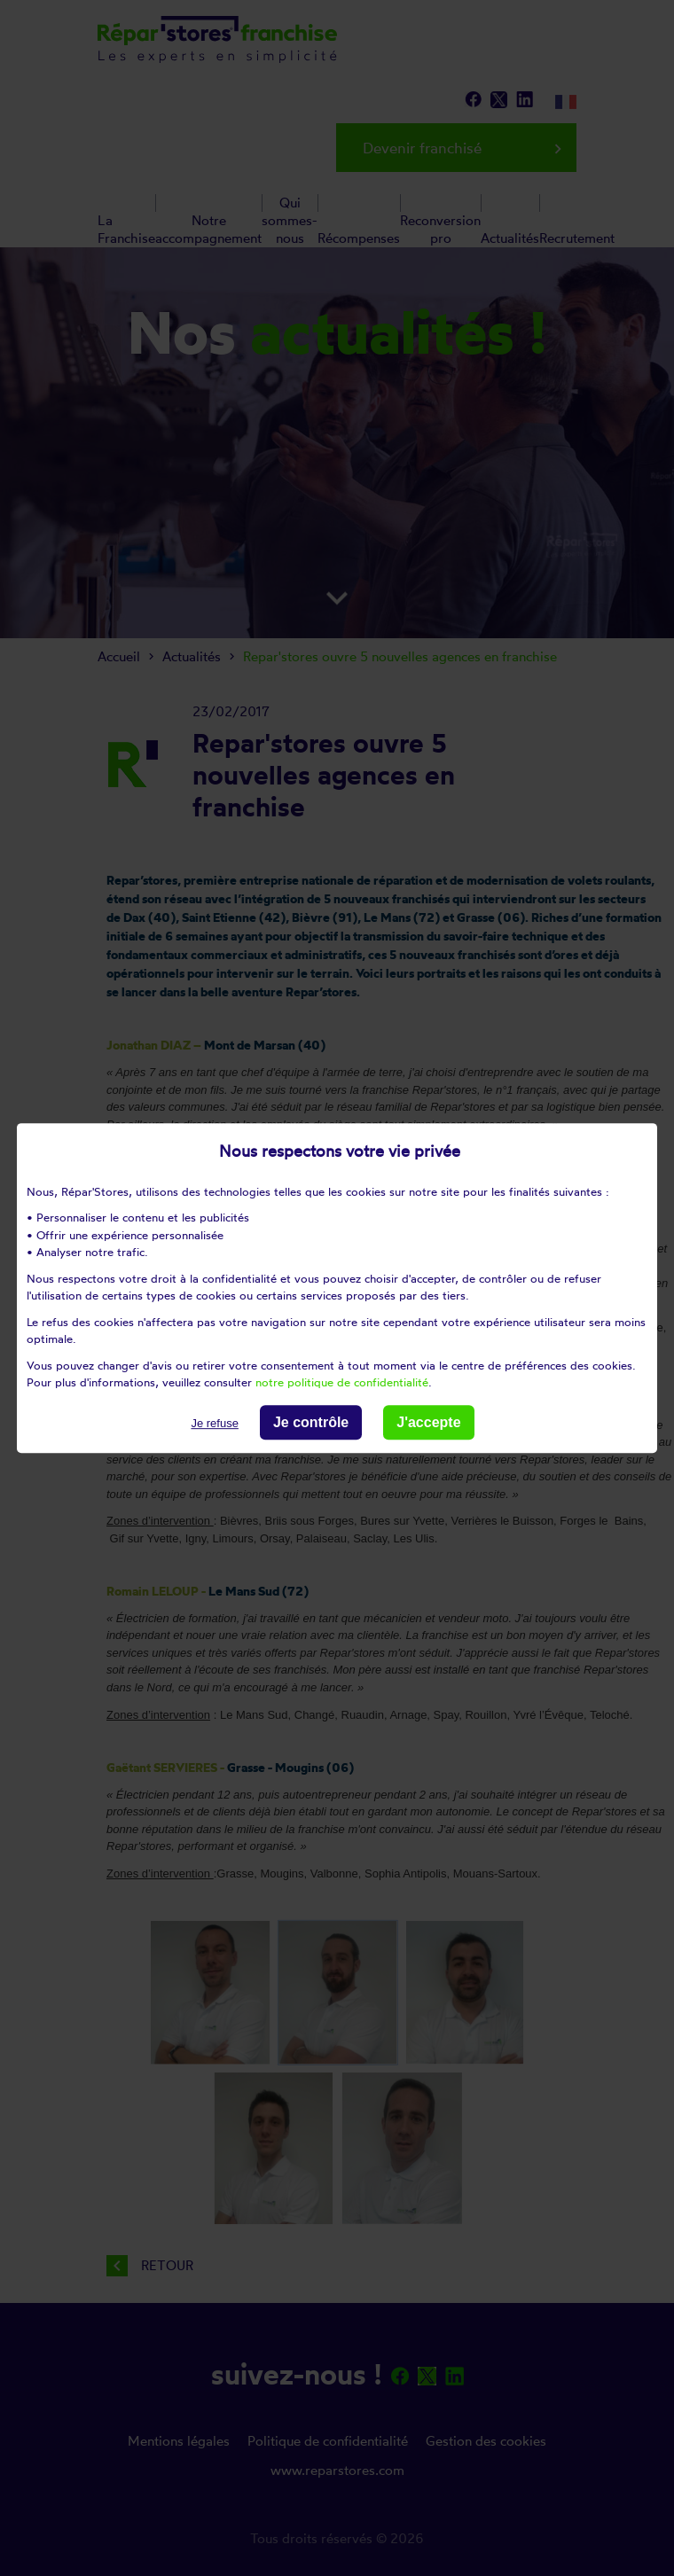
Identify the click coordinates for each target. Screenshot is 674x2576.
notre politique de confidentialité (341, 1382)
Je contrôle (311, 1422)
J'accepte (428, 1422)
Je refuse (214, 1423)
